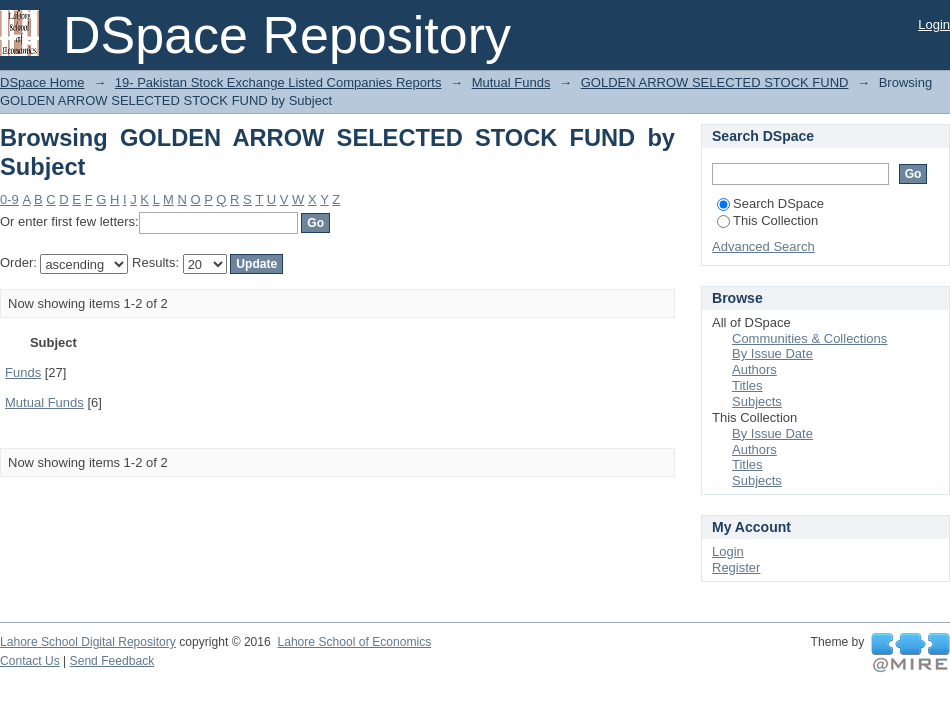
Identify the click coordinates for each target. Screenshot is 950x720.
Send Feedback (112, 661)
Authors (754, 369)
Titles (747, 385)
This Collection (767, 220)
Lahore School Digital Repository (88, 642)
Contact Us (30, 661)
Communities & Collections (809, 338)
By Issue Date (772, 353)
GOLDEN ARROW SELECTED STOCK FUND (715, 82)
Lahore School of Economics (354, 642)
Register (736, 567)
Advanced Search (763, 246)
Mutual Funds (511, 82)
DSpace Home (42, 82)
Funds (23, 372)
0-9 (9, 199)
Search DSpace (770, 203)
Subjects (757, 401)
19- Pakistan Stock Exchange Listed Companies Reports (278, 82)
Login (934, 24)
